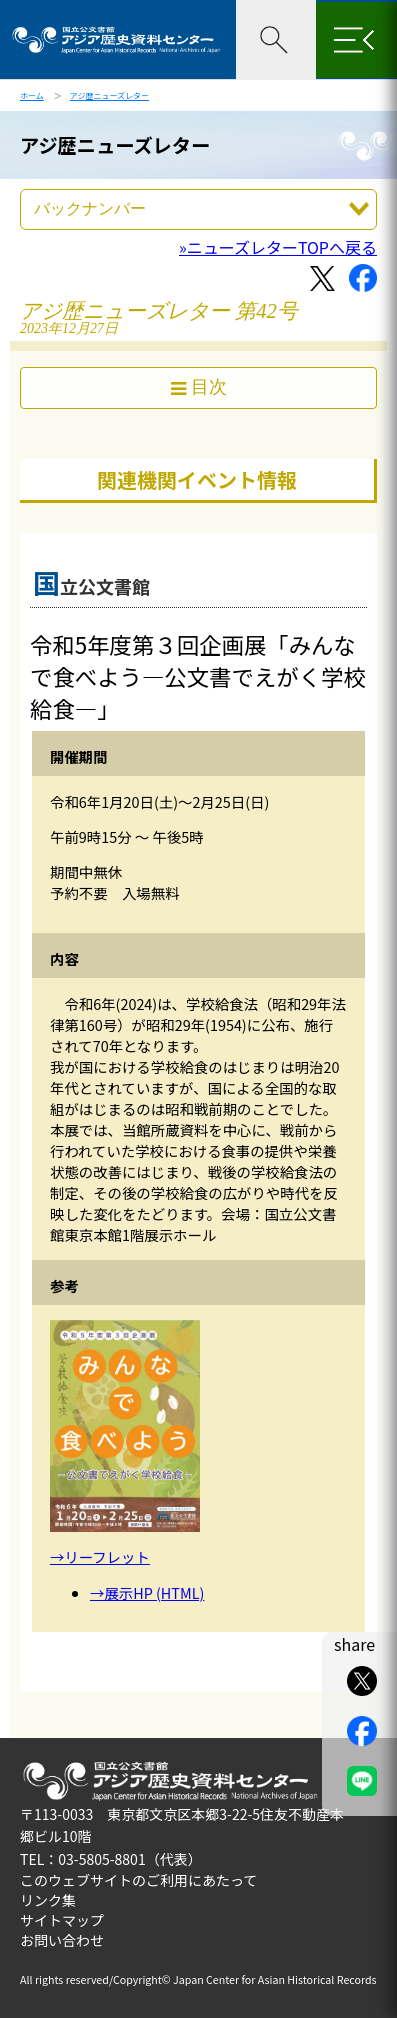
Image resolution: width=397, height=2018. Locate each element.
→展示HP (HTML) (147, 1592)
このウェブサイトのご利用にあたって (138, 1880)
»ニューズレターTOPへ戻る (278, 247)
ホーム (32, 95)
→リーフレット (100, 1556)
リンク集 (48, 1900)
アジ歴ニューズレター (109, 95)
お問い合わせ (62, 1940)
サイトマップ (62, 1920)
